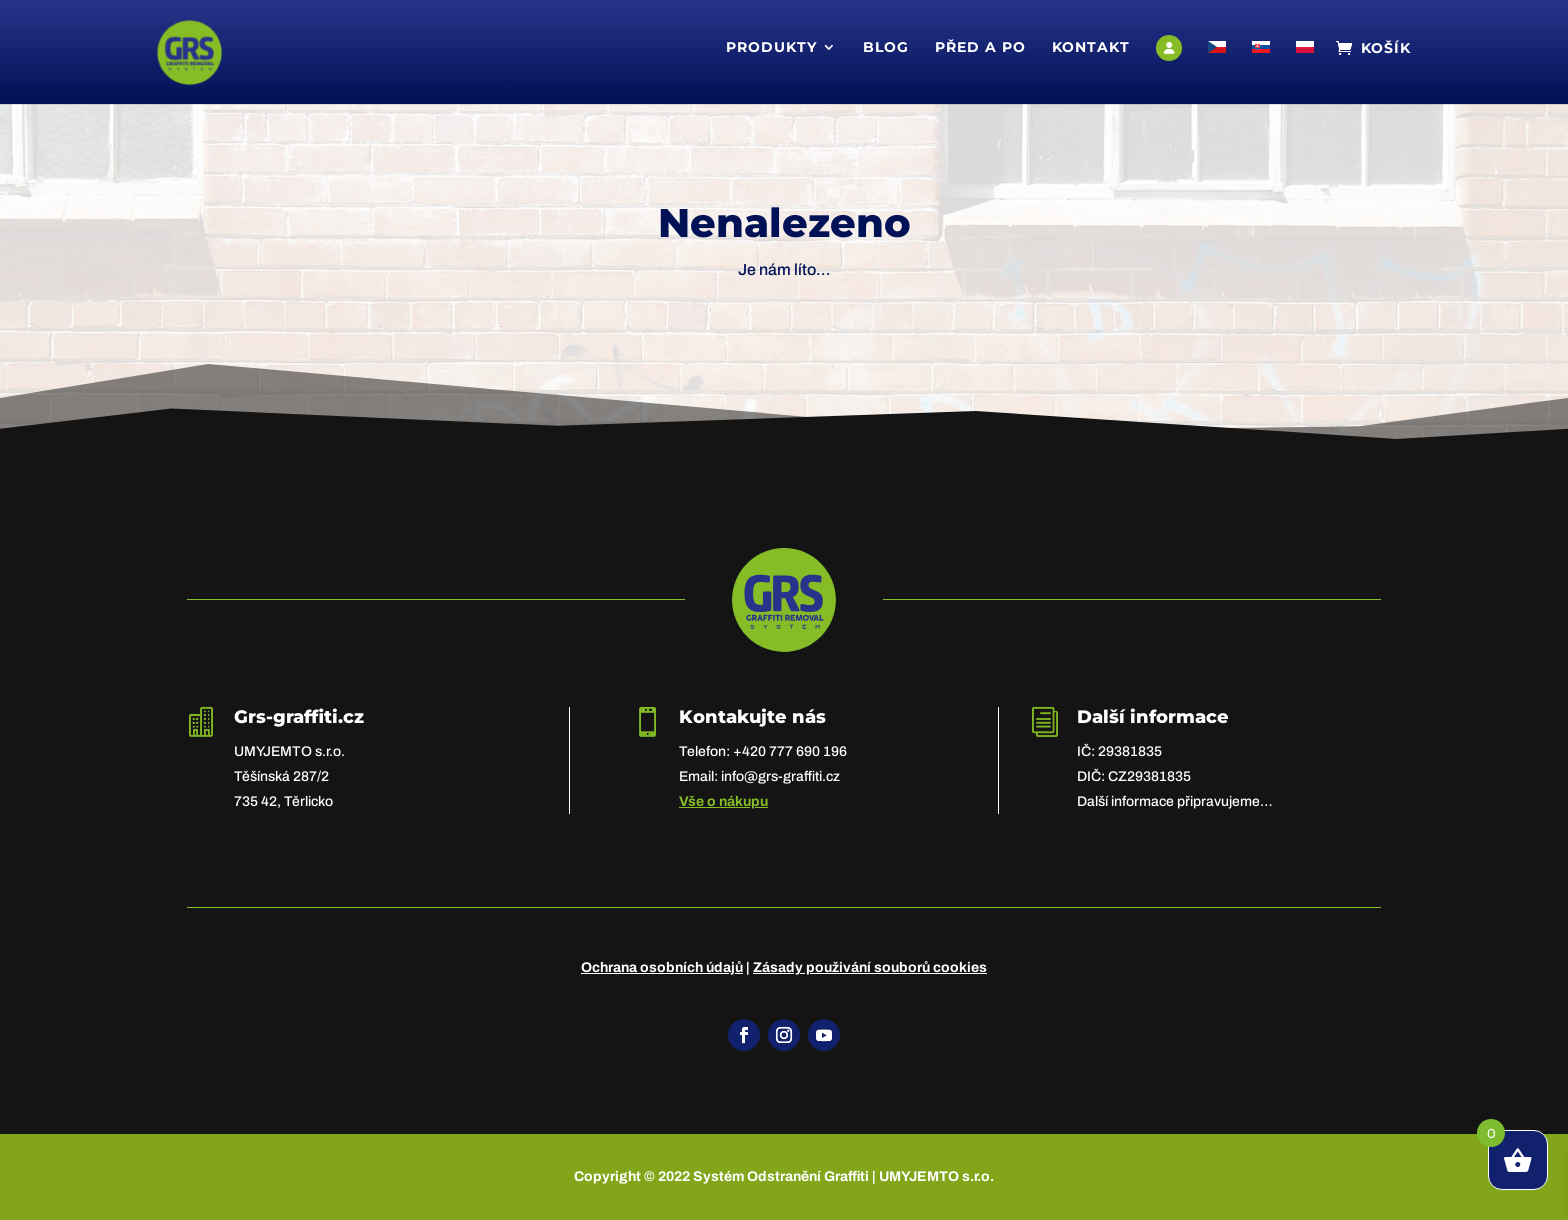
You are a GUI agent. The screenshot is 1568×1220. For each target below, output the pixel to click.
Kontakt (1091, 48)
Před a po (980, 48)
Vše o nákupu (723, 801)
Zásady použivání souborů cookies (870, 967)
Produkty (771, 48)
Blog (886, 48)
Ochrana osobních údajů (662, 967)
